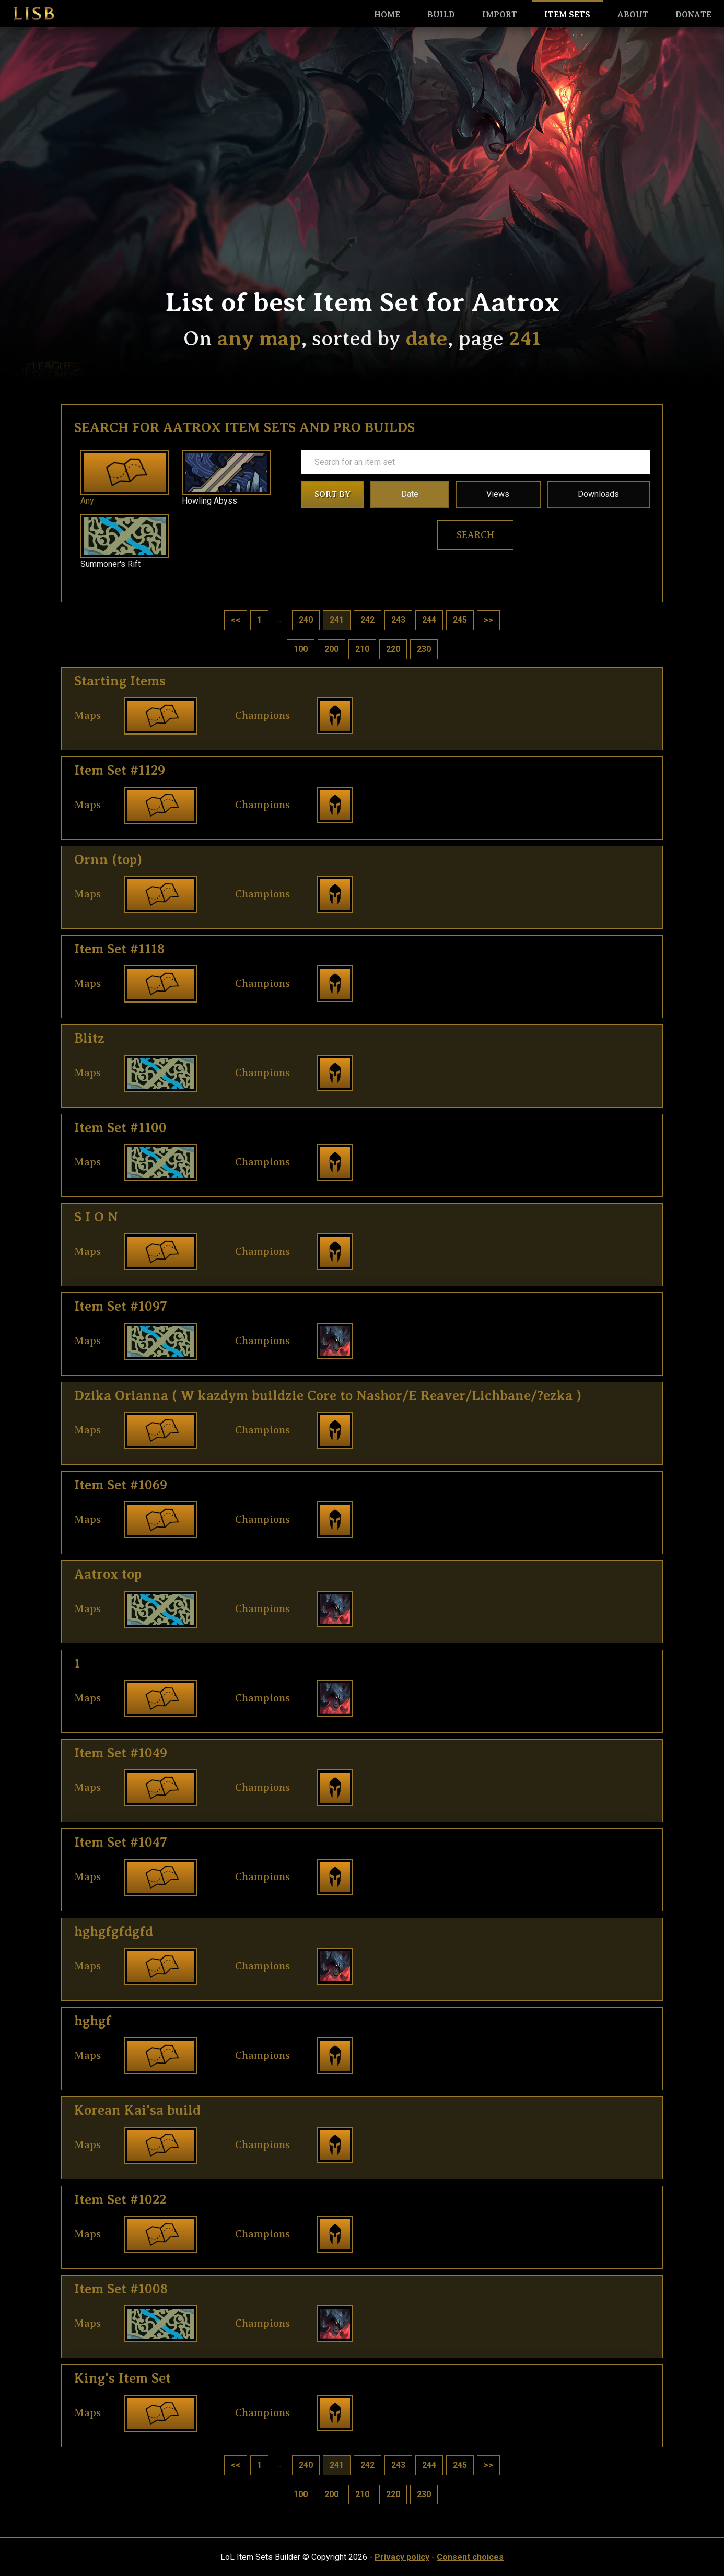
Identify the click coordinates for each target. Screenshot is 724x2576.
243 (398, 620)
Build (441, 14)
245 (460, 620)
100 (301, 649)
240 (306, 620)
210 (362, 649)
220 (393, 649)
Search (475, 535)
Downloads (598, 494)
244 (429, 620)
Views (497, 494)
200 (331, 649)
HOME (387, 14)
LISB (34, 13)
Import (499, 14)
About (632, 14)
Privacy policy (402, 2557)
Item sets (567, 14)
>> (488, 620)
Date (409, 494)
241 (337, 620)
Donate (693, 14)
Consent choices (470, 2557)
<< (235, 620)
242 (367, 620)
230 (424, 649)
